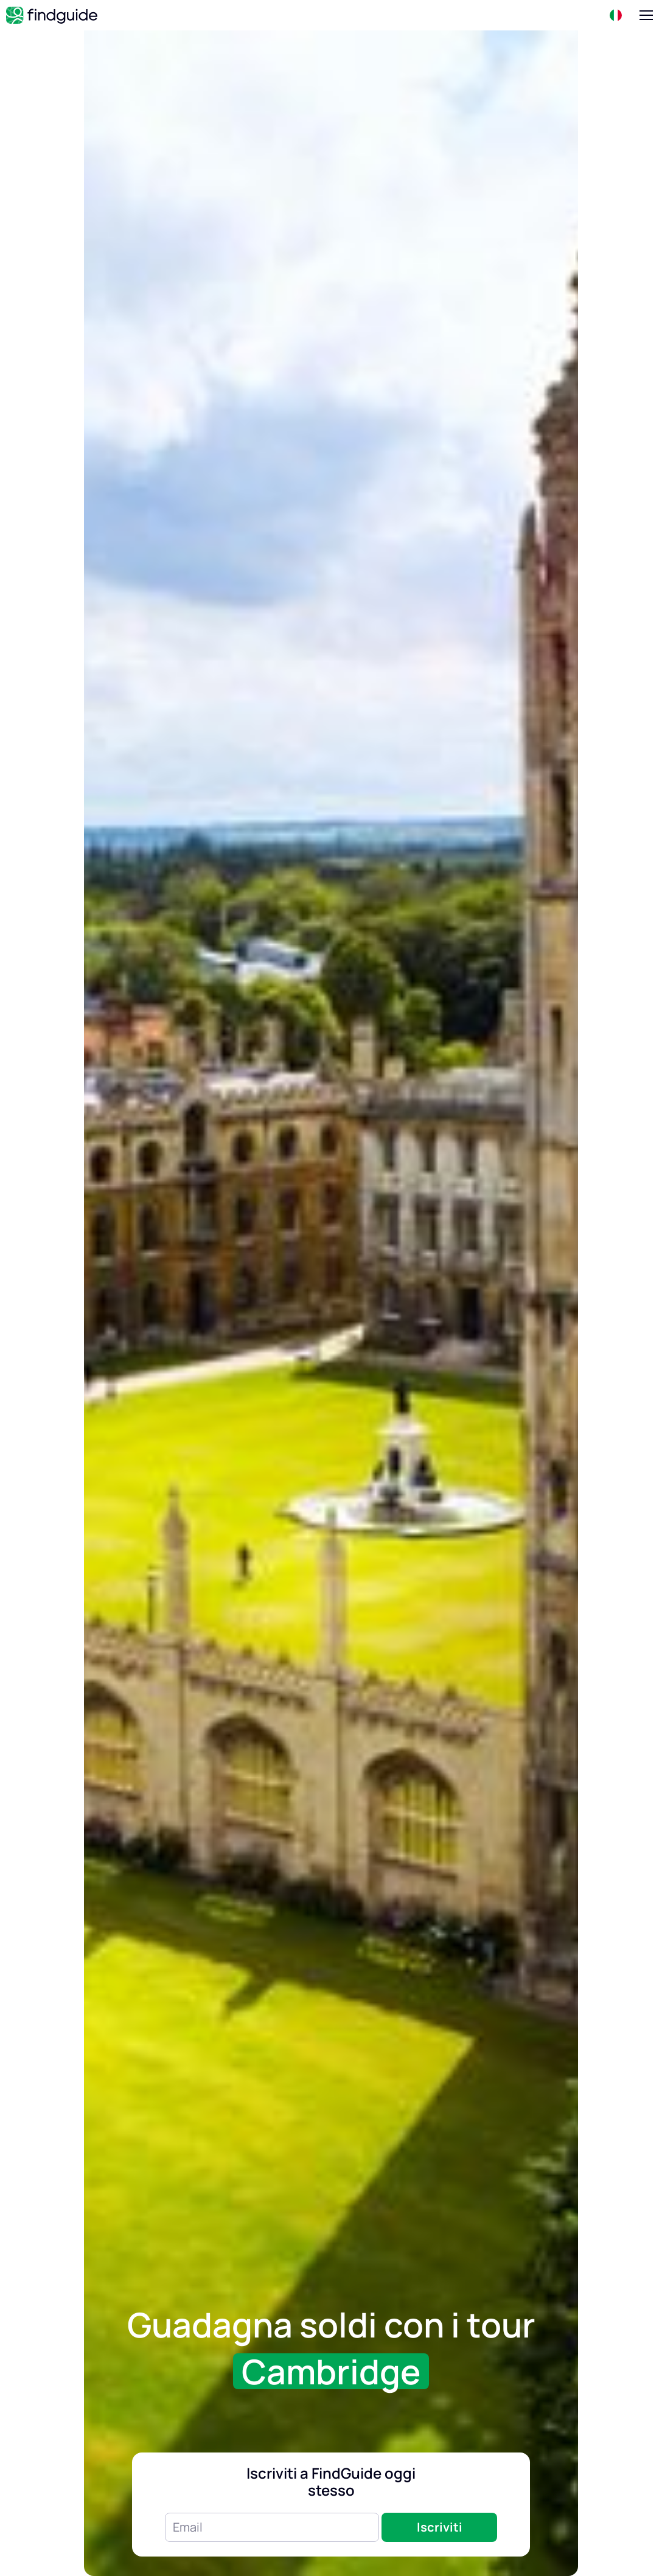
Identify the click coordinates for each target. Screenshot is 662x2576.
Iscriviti (439, 2527)
